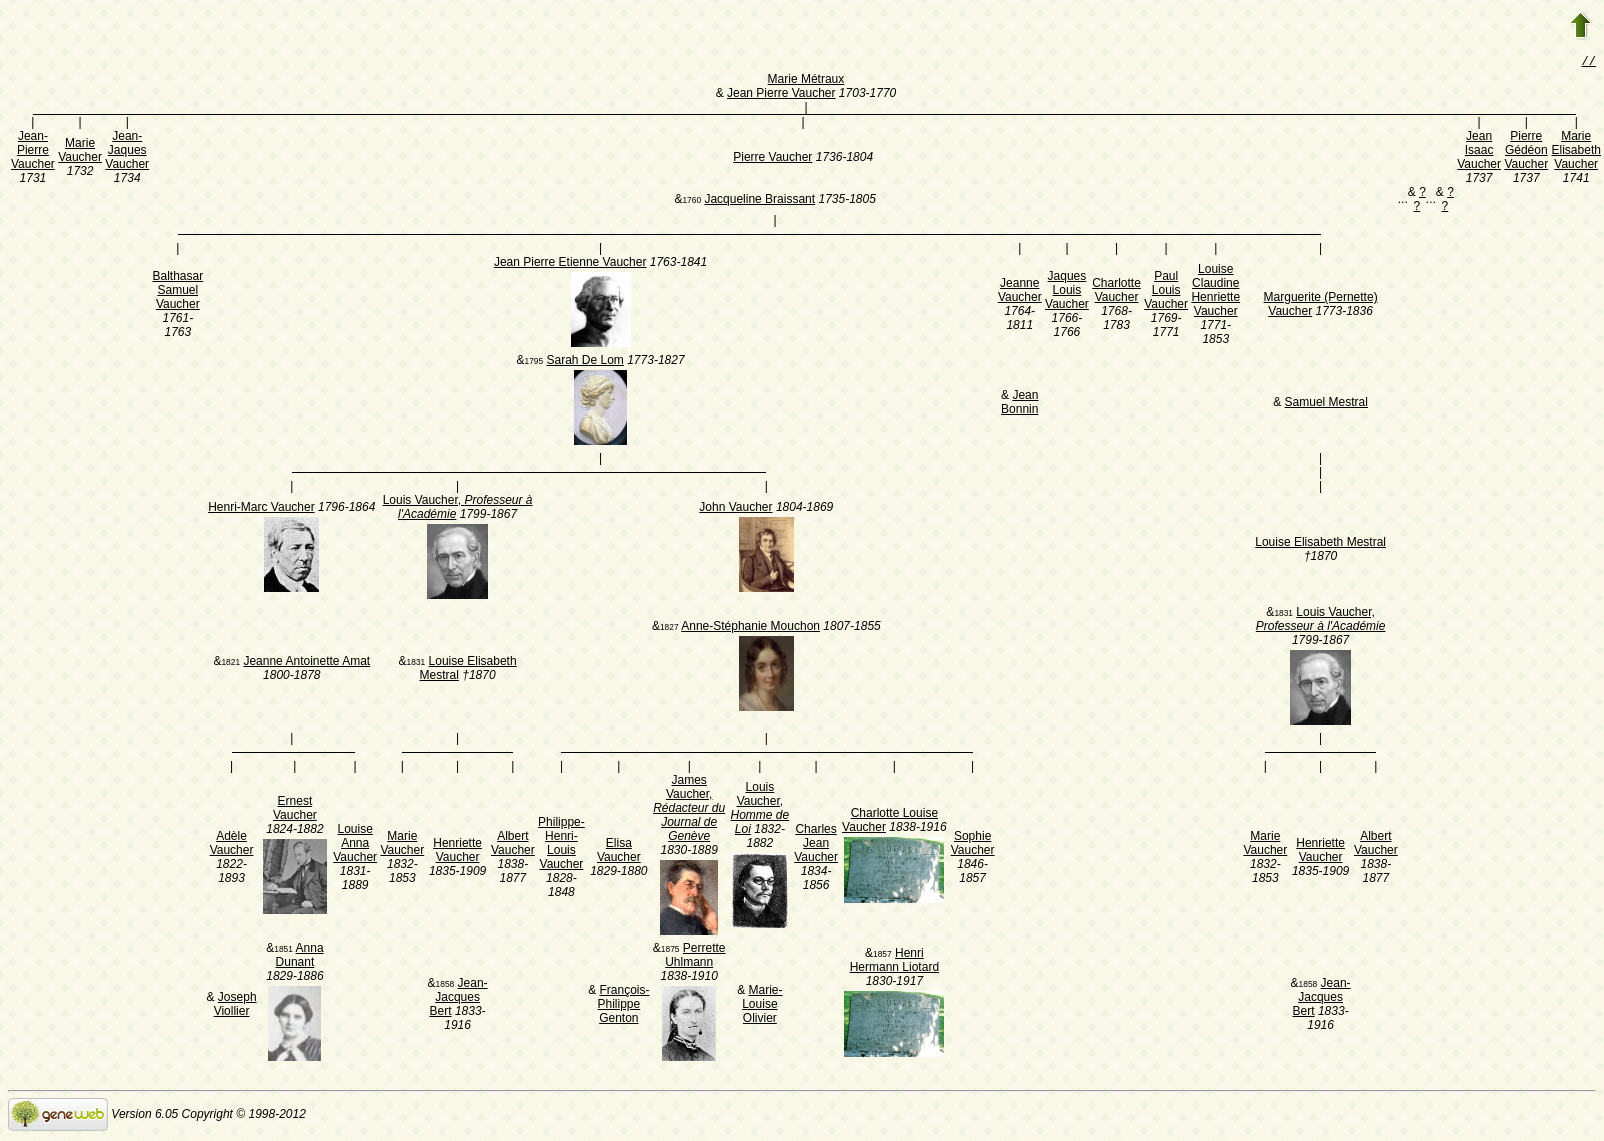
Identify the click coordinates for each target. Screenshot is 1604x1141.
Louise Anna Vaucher (355, 845)
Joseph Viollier (235, 1006)
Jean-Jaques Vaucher (127, 152)
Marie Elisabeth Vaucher (1576, 152)
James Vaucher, (689, 810)
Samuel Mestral (1326, 404)
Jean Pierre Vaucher (781, 95)
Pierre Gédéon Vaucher (1526, 152)
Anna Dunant (300, 957)
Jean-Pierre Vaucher (33, 152)
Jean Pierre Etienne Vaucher (570, 264)
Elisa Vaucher (619, 852)
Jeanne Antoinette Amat (306, 663)
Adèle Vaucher (232, 845)
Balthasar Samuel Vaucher (177, 292)
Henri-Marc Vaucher (261, 509)
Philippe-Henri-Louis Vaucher (561, 845)
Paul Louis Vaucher (1166, 292)
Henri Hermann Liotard (894, 962)
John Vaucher (735, 509)
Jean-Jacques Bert (459, 999)
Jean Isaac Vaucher (1479, 152)
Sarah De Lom (584, 362)
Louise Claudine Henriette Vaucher (1215, 292)
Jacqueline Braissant (759, 201)
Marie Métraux (806, 81)
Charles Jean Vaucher (816, 845)
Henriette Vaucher (457, 852)
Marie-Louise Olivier (762, 1006)
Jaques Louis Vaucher (1067, 292)
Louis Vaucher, (1321, 621)
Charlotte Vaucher (1116, 292)
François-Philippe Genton (623, 1006)
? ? (1419, 201)
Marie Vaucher (80, 152)
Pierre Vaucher (772, 159)
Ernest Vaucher (295, 810)
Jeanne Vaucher (1020, 292)
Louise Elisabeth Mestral (1320, 544)
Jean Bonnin (1019, 404)
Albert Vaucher (513, 845)
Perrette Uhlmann (695, 957)
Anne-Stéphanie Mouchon (750, 628)
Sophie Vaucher (973, 845)
